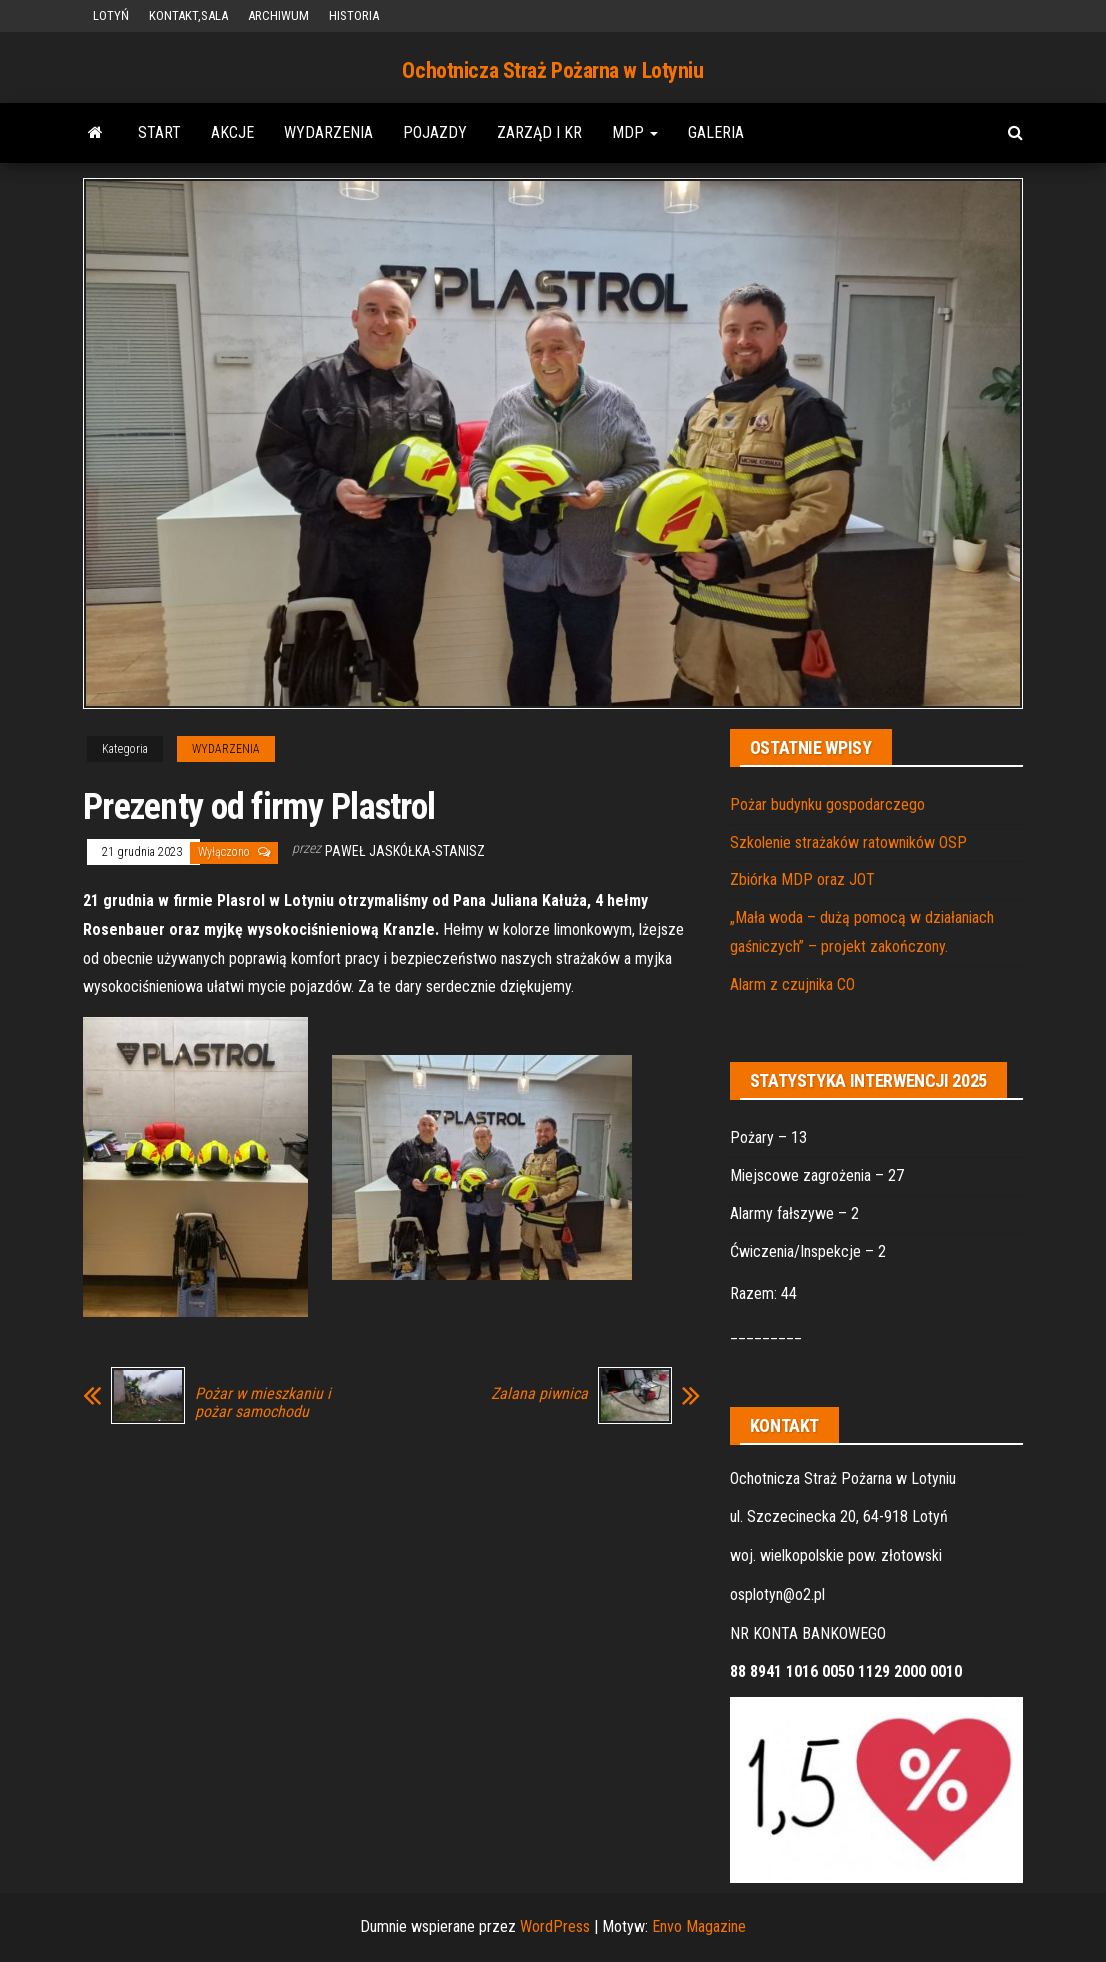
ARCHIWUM (278, 15)
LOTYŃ (111, 15)
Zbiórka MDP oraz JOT (802, 879)
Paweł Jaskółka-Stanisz (405, 851)
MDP (635, 132)
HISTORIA (354, 15)
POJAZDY (435, 132)
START (159, 132)
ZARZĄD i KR (539, 132)
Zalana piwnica (539, 1394)
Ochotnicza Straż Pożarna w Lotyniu (552, 70)
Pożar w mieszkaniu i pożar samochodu (263, 1403)
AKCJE (232, 132)
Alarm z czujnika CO (792, 984)
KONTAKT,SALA (188, 15)
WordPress (555, 1926)
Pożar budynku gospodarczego (827, 804)
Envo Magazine (699, 1926)
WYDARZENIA (328, 132)
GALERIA (716, 132)
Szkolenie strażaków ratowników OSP (848, 842)
